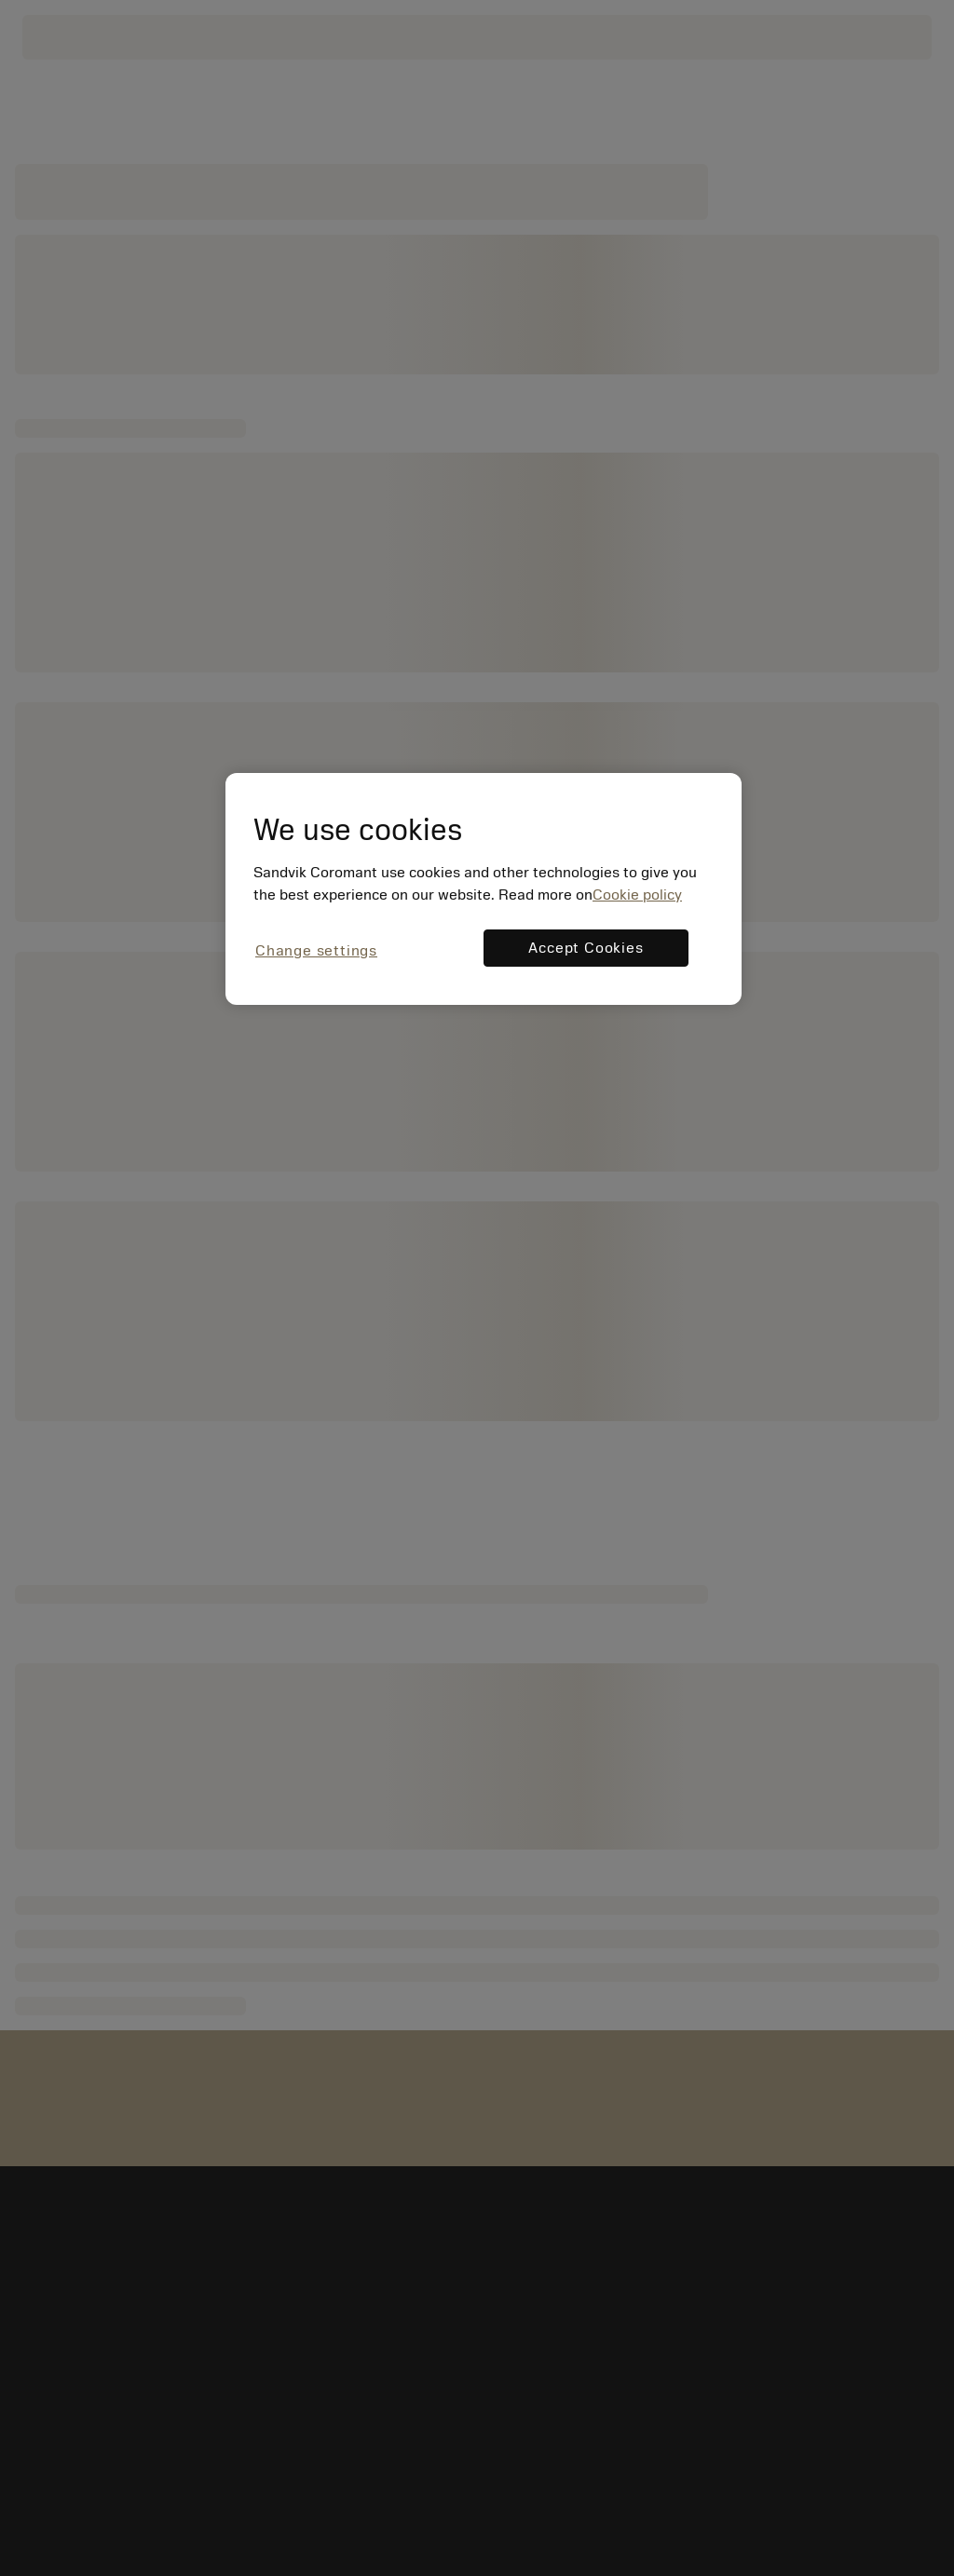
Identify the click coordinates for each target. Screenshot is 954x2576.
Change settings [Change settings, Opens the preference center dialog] (316, 951)
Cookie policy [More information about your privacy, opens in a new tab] (637, 895)
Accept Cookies (585, 948)
